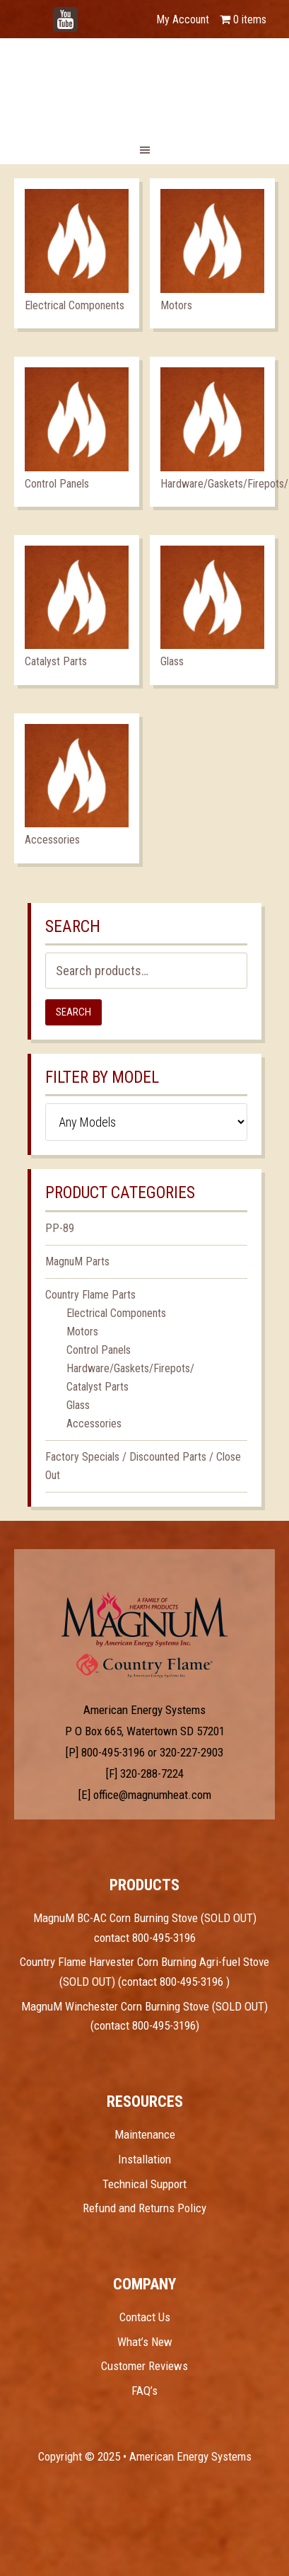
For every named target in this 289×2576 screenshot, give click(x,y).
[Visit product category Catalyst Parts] (77, 610)
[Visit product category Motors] (212, 253)
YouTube (86, 12)
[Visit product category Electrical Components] (77, 253)
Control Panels (98, 1350)
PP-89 (59, 1228)
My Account (182, 19)
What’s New (144, 2342)
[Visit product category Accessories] (77, 788)
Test (144, 1619)
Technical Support (144, 2184)
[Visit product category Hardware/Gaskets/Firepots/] (212, 431)
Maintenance (144, 2134)
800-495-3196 (113, 1752)
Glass (78, 1405)
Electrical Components (116, 1313)
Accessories (94, 1423)
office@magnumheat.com (152, 1795)
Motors (82, 1331)
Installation (144, 2159)
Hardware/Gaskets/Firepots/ (130, 1368)
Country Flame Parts (90, 1294)
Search (73, 1012)
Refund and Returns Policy (144, 2208)
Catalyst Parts (97, 1386)
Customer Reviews (144, 2366)
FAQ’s (144, 2391)
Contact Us (144, 2317)
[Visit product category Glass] (212, 610)
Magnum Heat (145, 85)
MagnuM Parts (77, 1261)
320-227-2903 (191, 1752)
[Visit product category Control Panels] (77, 431)
